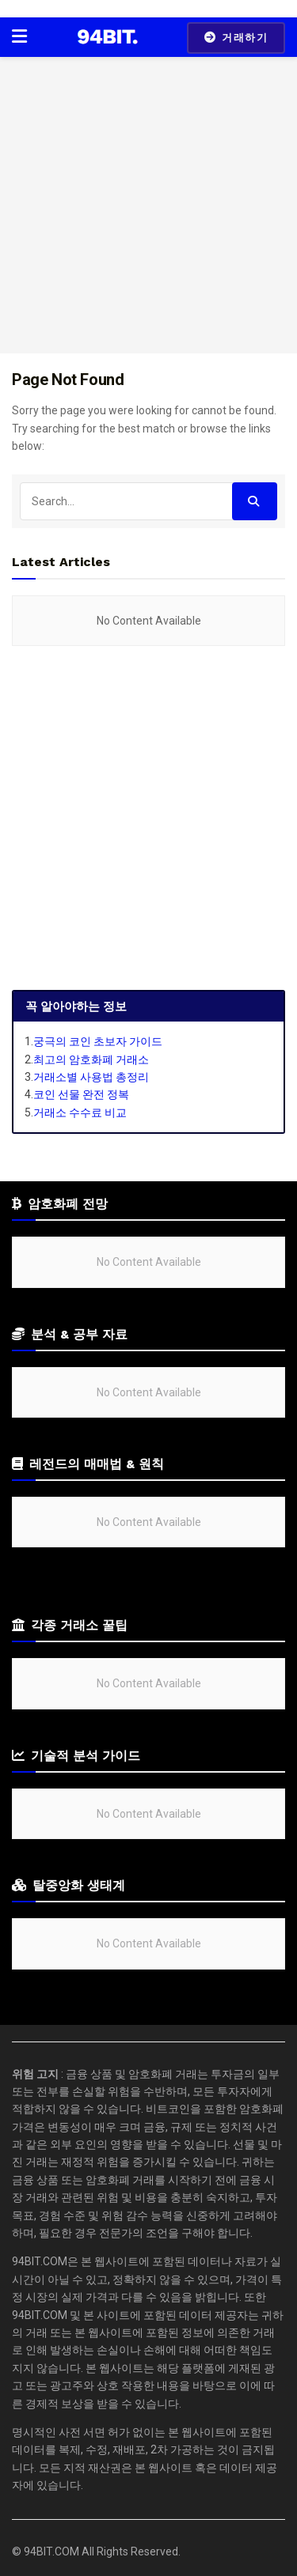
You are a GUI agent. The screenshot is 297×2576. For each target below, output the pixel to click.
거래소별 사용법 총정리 (91, 1077)
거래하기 (236, 37)
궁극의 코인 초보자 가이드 (97, 1041)
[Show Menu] (19, 37)
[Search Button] (254, 501)
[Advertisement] (148, 205)
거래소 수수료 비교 (80, 1112)
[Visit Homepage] (107, 37)
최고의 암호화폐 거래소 (91, 1059)
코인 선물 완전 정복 (81, 1094)
